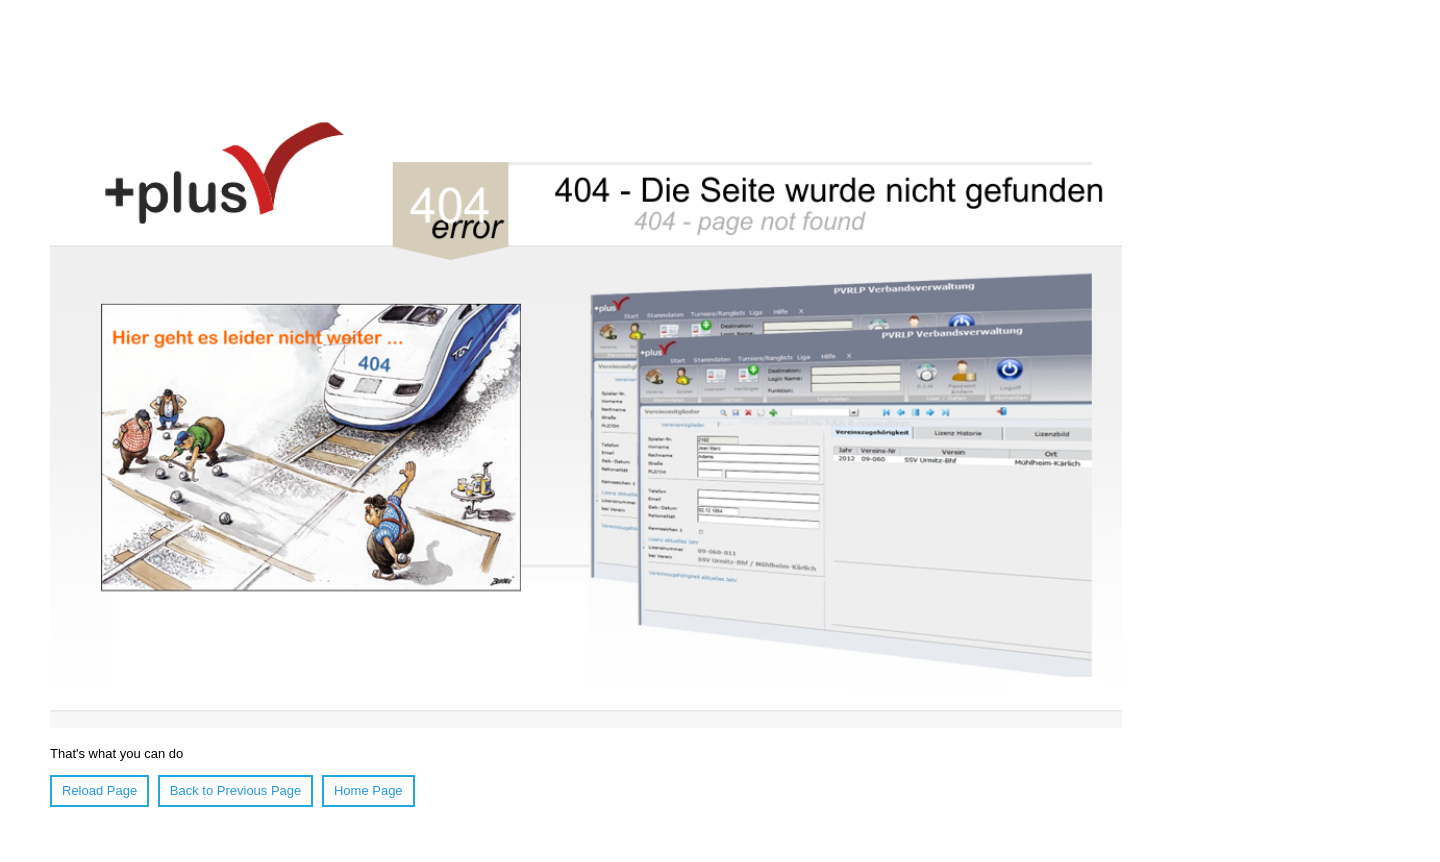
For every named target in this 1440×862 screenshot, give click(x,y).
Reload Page (99, 790)
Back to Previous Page (236, 790)
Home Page (368, 790)
